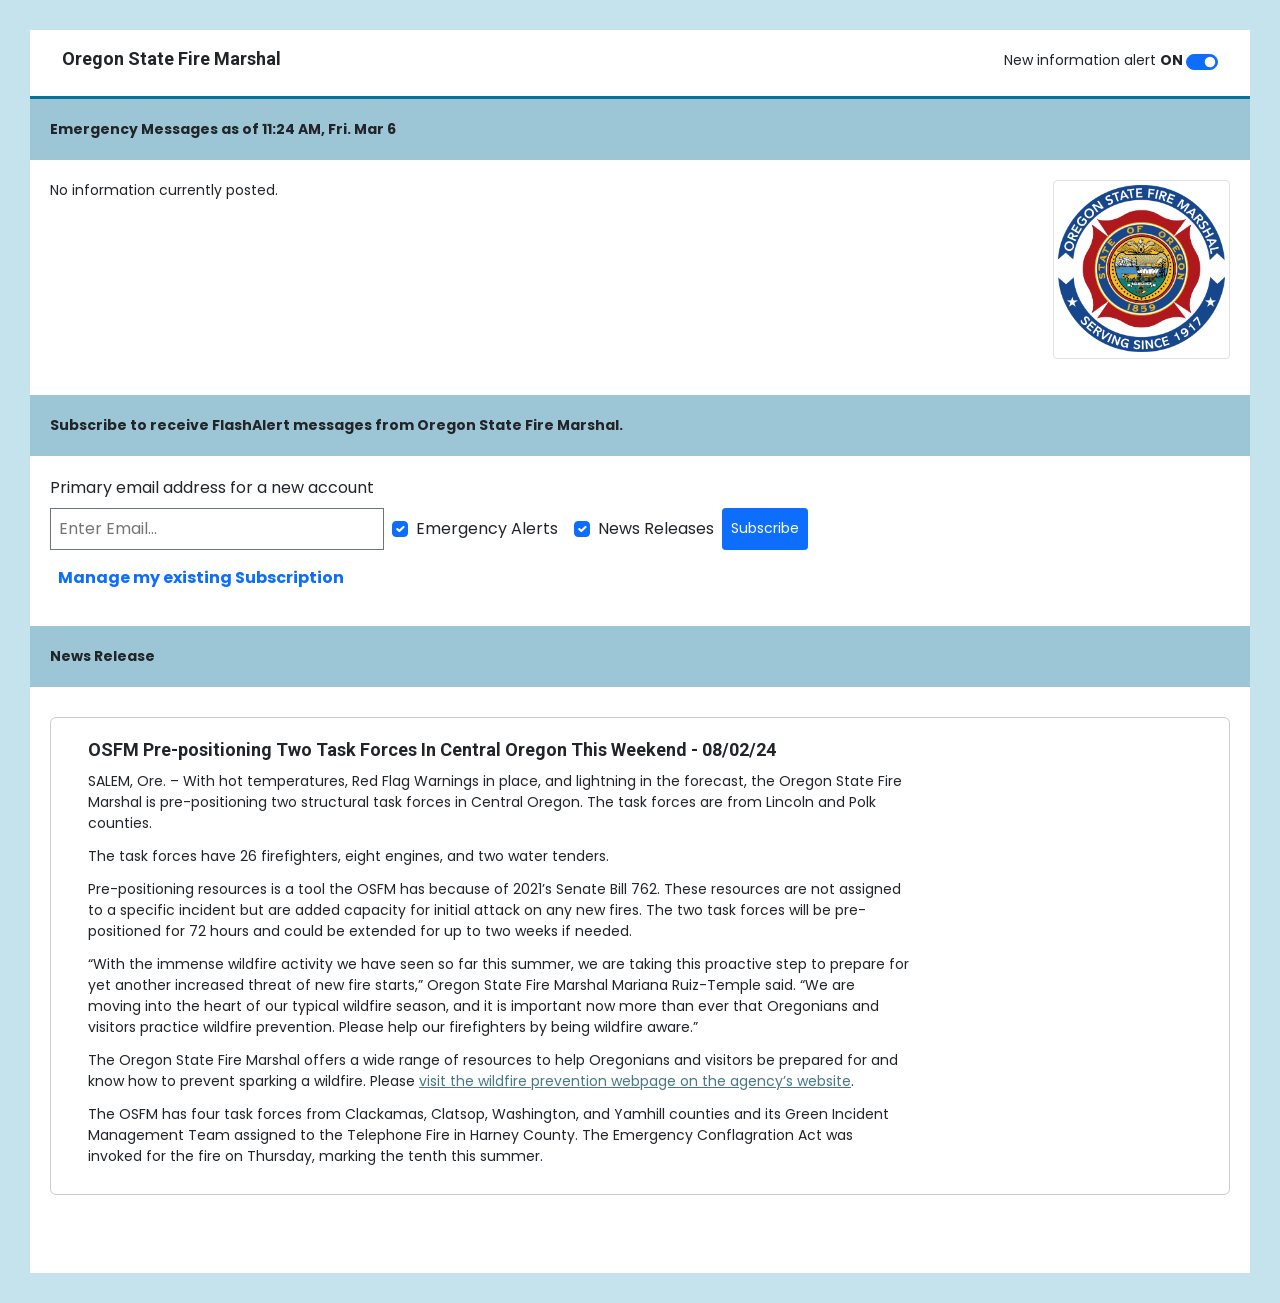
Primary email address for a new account (212, 487)
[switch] (1202, 62)
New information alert (1093, 60)
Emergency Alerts (487, 528)
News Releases (656, 528)
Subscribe (765, 528)
